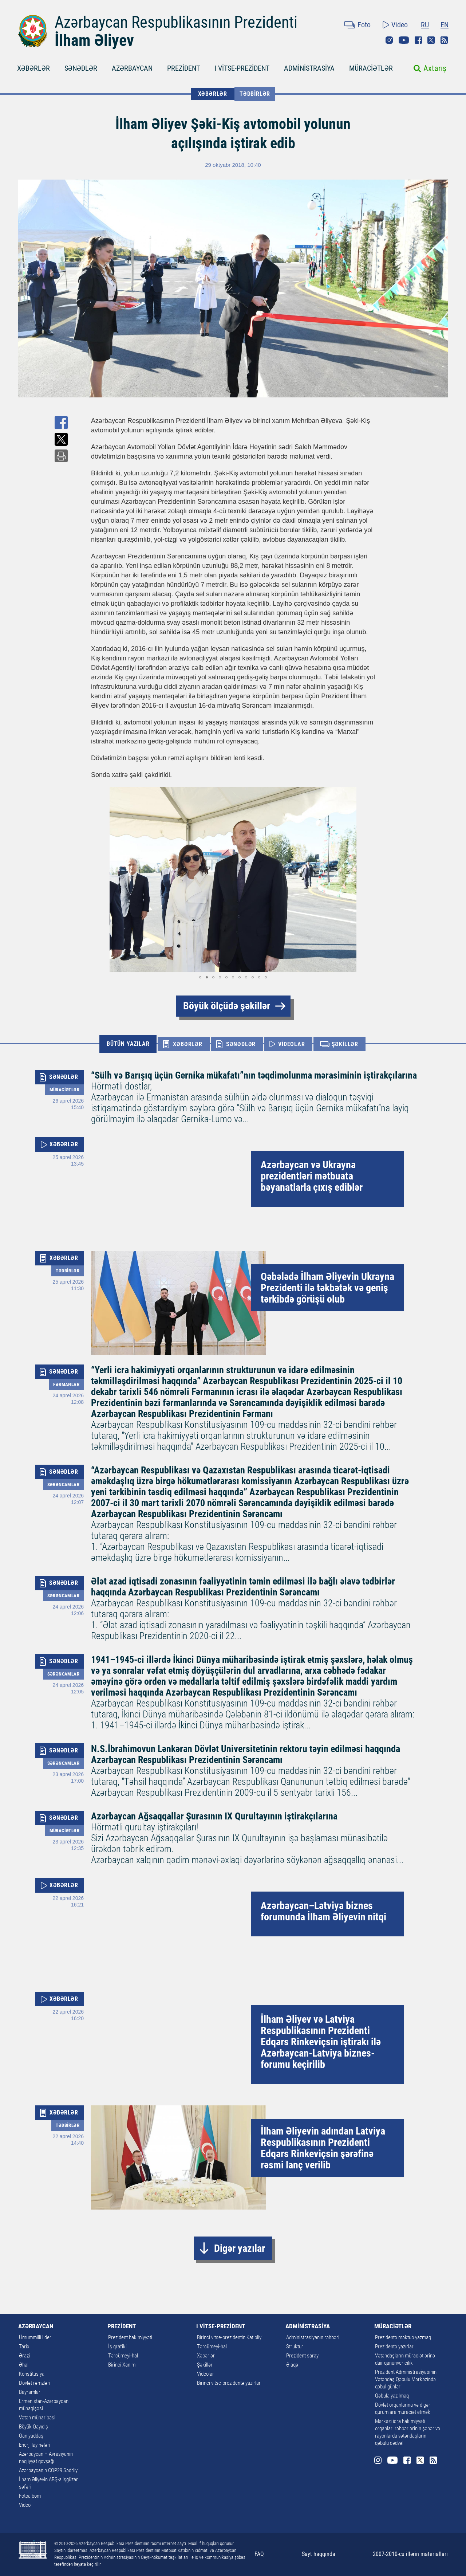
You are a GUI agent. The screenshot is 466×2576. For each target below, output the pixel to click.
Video (399, 24)
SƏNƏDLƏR (80, 68)
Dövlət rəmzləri (34, 2383)
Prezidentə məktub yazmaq (403, 2337)
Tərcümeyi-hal (123, 2355)
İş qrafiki (117, 2346)
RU (425, 24)
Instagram (389, 40)
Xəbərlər (206, 2355)
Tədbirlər (255, 93)
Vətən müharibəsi (37, 2417)
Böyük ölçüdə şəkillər (226, 1006)
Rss (444, 40)
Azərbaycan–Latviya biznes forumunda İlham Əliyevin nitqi (323, 1911)
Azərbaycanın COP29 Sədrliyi (49, 2470)
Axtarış (434, 68)
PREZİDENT (183, 68)
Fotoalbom (30, 2496)
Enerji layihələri (34, 2445)
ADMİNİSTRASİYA (309, 68)
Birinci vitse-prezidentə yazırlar (229, 2383)
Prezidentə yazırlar (394, 2346)
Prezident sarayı (303, 2355)
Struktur (294, 2346)
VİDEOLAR (291, 1044)
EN (445, 24)
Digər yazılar (239, 2248)
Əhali (24, 2364)
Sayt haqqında (318, 2554)
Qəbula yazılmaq (392, 2395)
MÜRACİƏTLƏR (371, 68)
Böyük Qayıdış (33, 2426)
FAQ (259, 2554)
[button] (97, 879)
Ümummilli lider (35, 2337)
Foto (364, 24)
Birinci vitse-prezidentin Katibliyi (229, 2337)
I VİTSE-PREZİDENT (241, 68)
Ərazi (24, 2355)
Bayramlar (29, 2392)
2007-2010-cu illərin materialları (410, 2554)
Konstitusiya (31, 2374)
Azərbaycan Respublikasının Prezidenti (176, 22)
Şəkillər (205, 2364)
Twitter (431, 40)
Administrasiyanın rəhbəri (312, 2337)
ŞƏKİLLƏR (345, 1044)
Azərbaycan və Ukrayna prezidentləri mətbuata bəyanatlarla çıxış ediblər (312, 1176)
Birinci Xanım (121, 2364)
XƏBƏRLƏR (33, 68)
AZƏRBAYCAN (132, 68)
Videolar (205, 2374)
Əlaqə (292, 2364)
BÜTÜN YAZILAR (128, 1043)
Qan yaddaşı (31, 2435)
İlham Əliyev (94, 40)
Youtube (404, 40)
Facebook (418, 40)
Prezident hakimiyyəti (130, 2337)
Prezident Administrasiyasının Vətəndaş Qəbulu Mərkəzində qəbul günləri (406, 2379)
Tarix (24, 2346)
